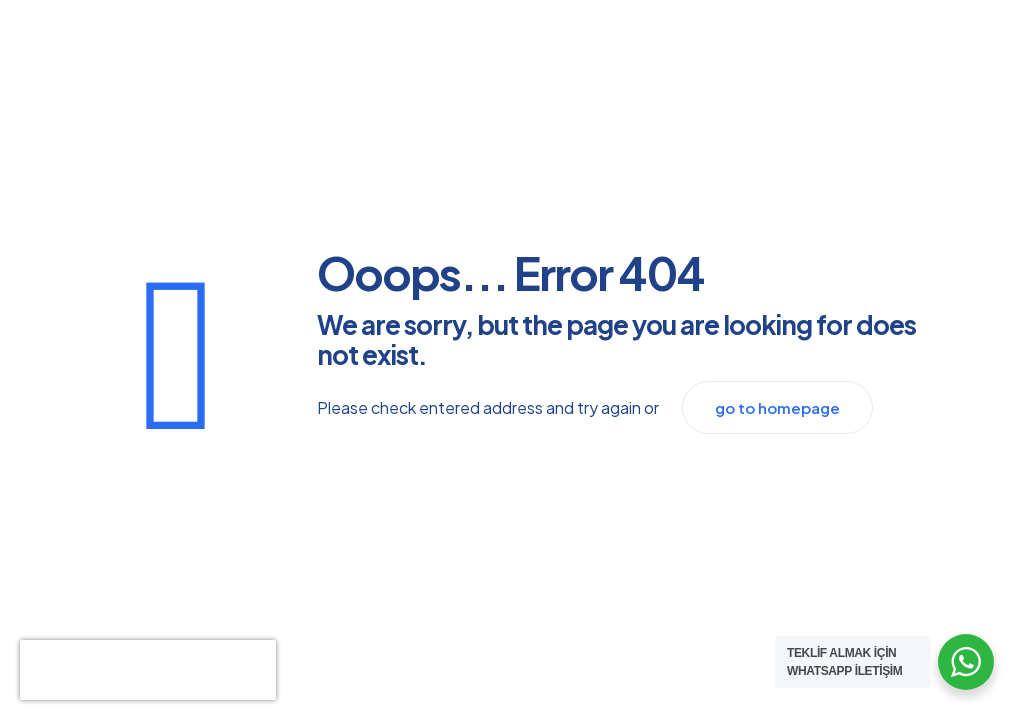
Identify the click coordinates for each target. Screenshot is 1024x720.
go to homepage (777, 407)
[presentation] (148, 670)
